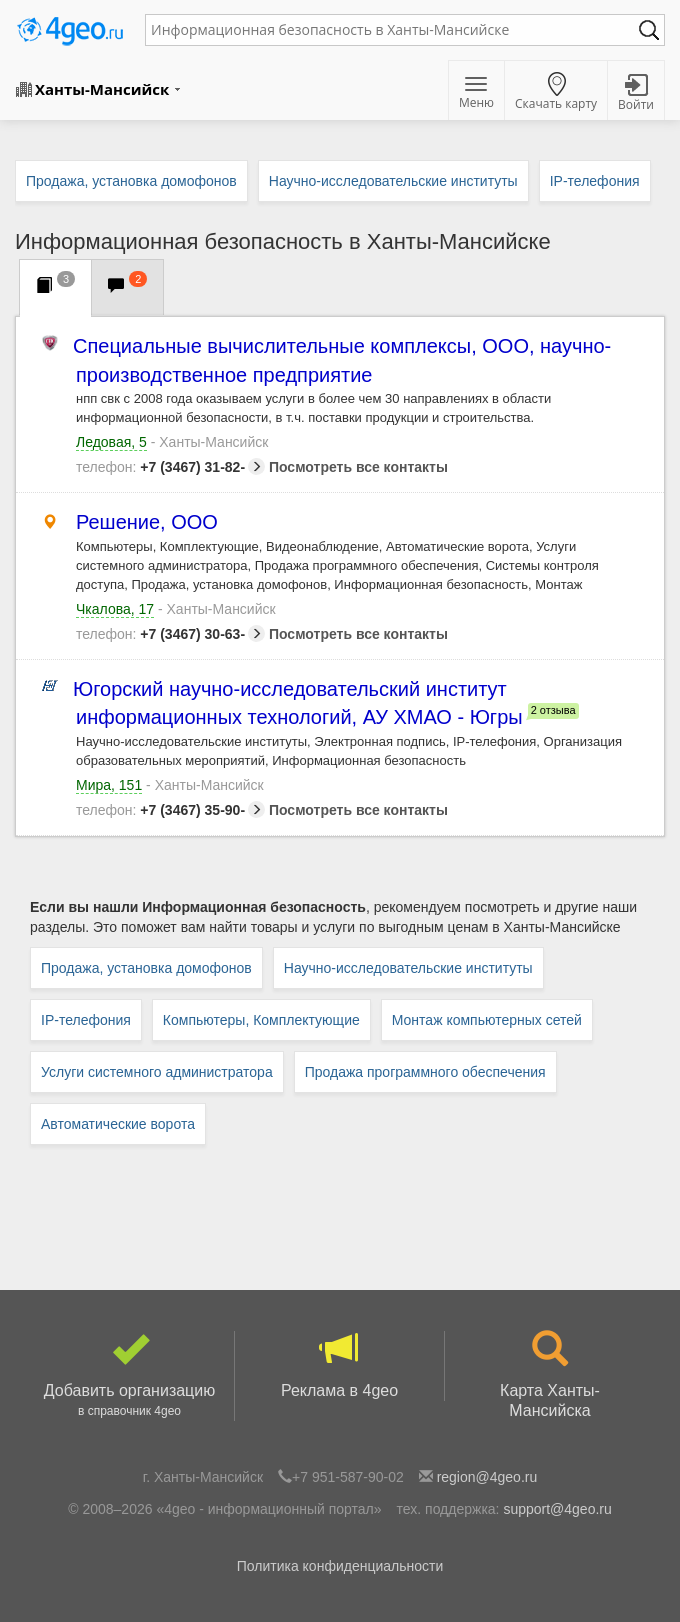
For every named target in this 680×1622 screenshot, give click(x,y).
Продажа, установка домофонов (146, 968)
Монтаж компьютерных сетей (487, 1020)
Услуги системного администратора (157, 1072)
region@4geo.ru (487, 1477)
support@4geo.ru (557, 1509)
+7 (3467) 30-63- (170, 634)
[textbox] (395, 30)
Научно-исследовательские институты (408, 968)
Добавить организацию (129, 1376)
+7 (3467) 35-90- (170, 810)
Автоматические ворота (118, 1124)
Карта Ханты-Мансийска (550, 1375)
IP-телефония (86, 1020)
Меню (476, 94)
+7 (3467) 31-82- (170, 467)
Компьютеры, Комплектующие (261, 1020)
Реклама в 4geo (339, 1365)
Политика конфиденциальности (340, 1566)
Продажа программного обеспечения (425, 1072)
